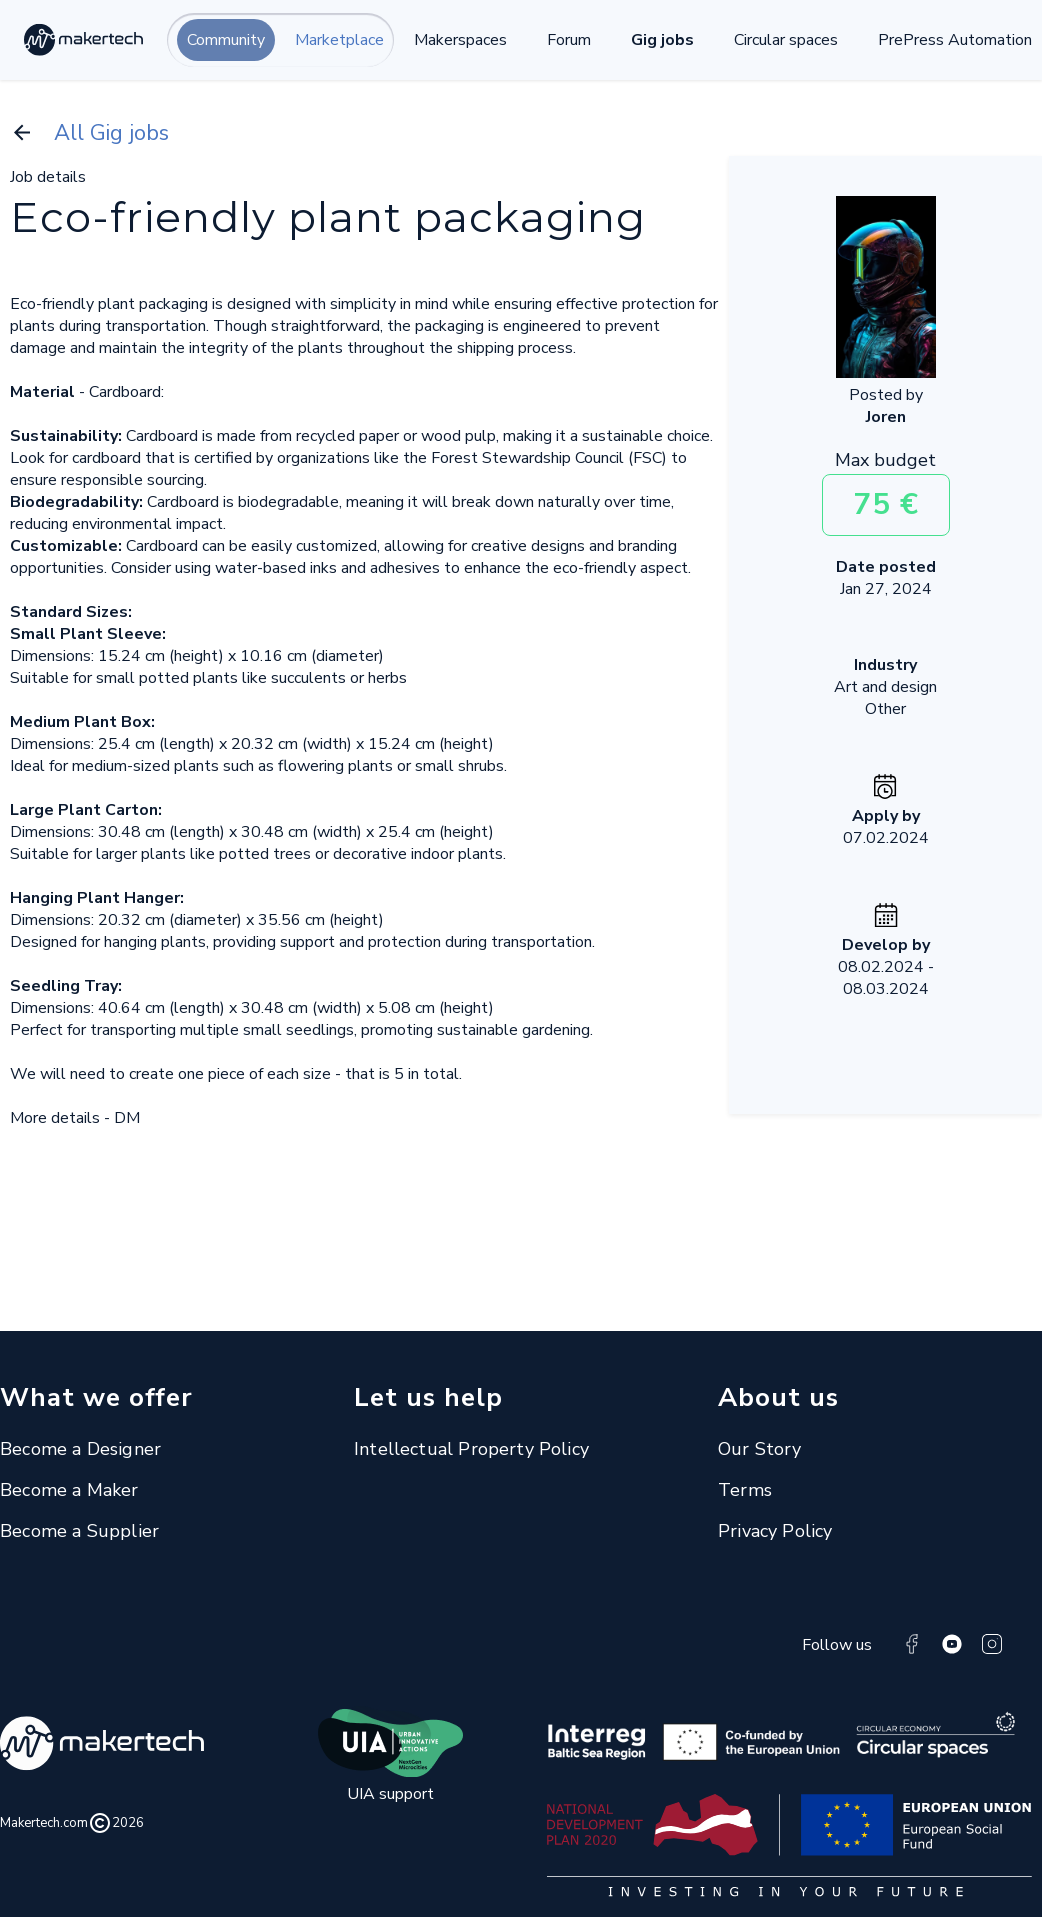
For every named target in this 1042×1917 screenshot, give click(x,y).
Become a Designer (80, 1449)
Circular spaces (786, 40)
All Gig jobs (89, 133)
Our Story (760, 1449)
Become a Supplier (79, 1531)
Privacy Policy (775, 1531)
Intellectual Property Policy (471, 1449)
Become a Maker (69, 1490)
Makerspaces (460, 40)
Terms (745, 1490)
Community (226, 40)
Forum (569, 40)
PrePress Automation (955, 40)
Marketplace (339, 40)
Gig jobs (662, 40)
